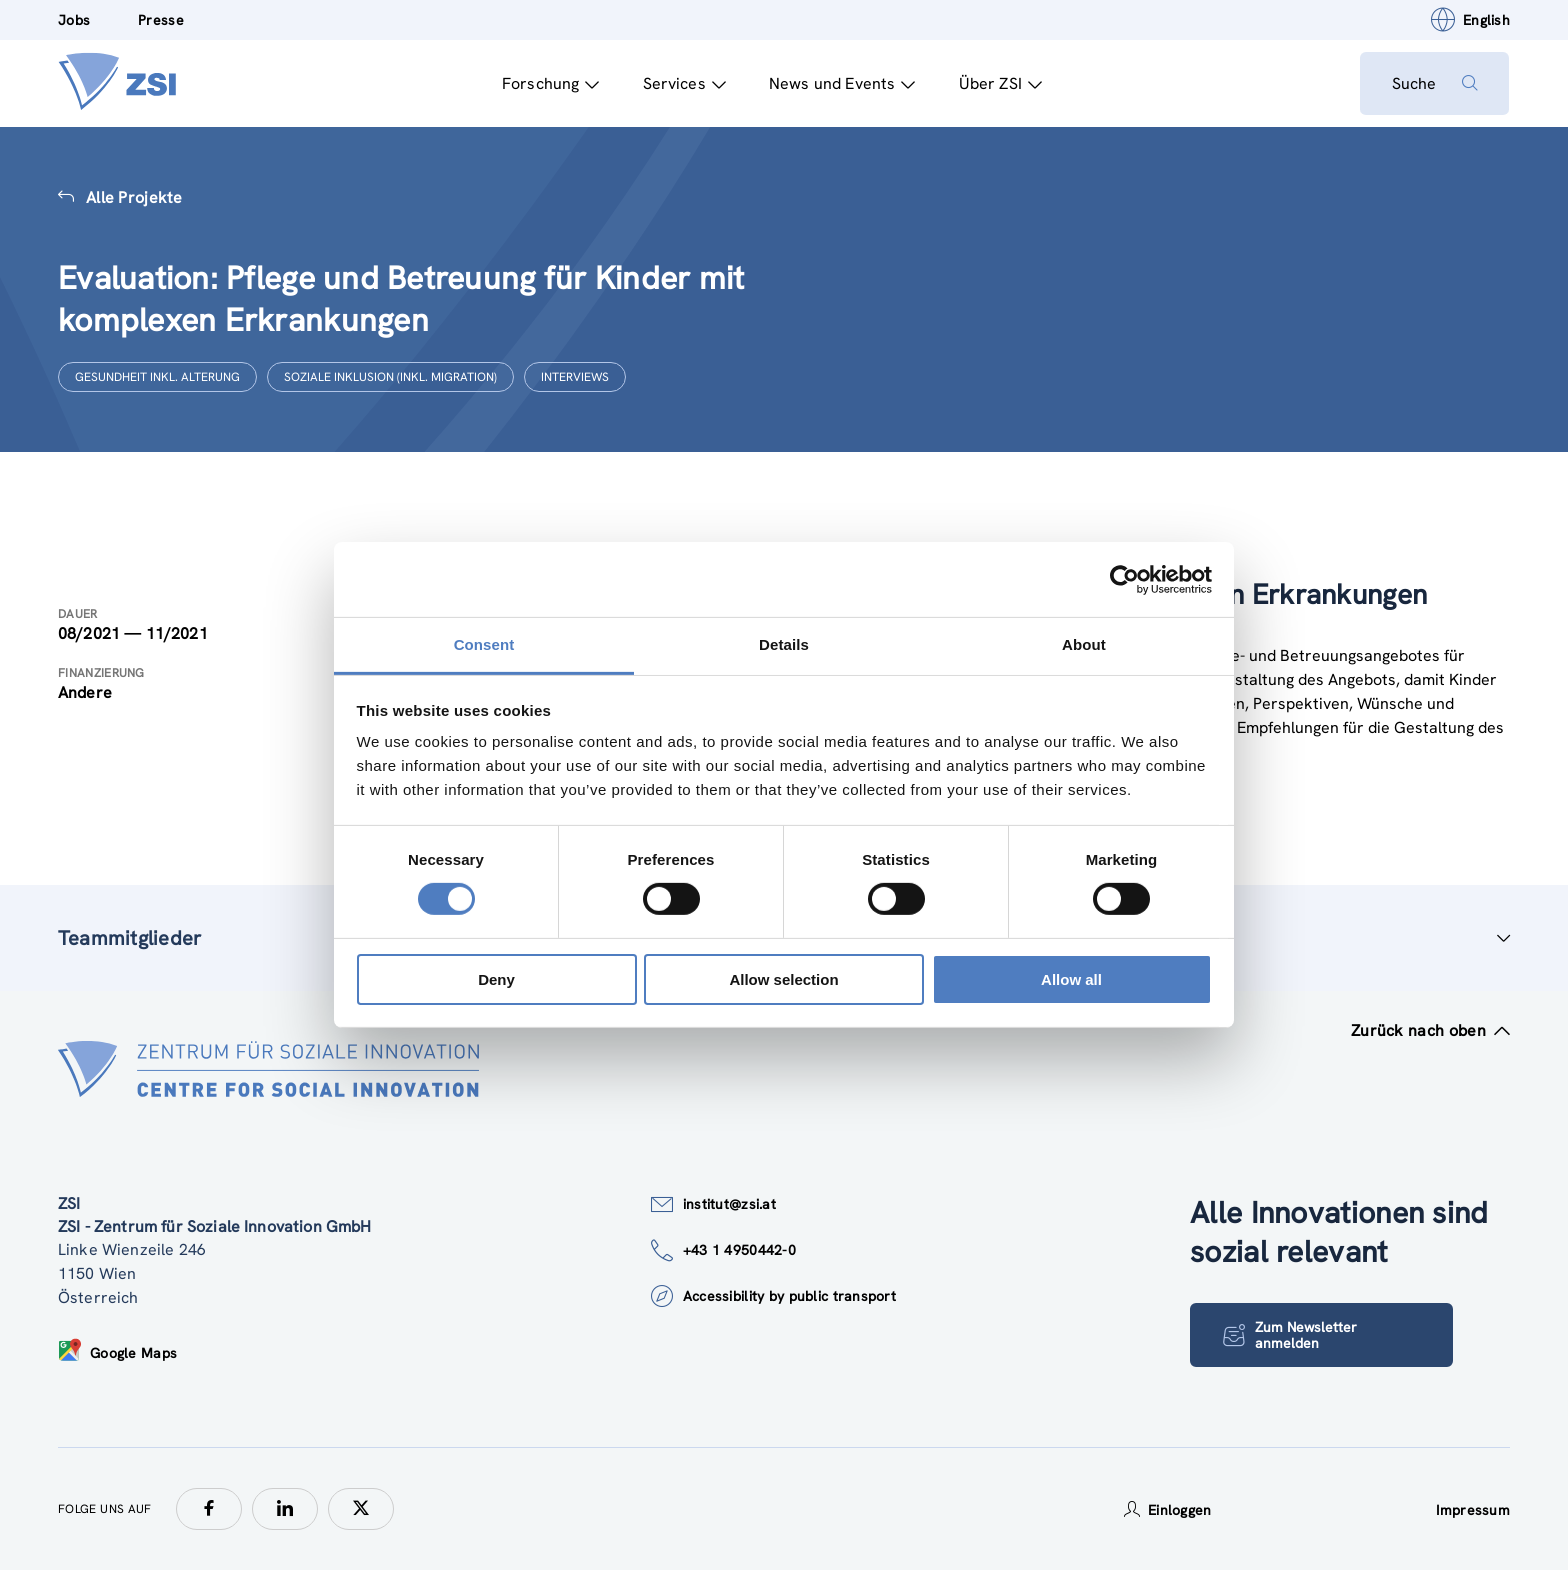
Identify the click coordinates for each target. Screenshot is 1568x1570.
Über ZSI (999, 83)
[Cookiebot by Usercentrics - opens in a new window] (1124, 579)
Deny (496, 979)
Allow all (1071, 979)
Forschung (550, 83)
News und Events (841, 83)
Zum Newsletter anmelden (1290, 1335)
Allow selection (783, 979)
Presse (161, 20)
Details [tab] (784, 644)
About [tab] (1084, 644)
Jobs (74, 20)
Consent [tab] (484, 644)
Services (683, 83)
